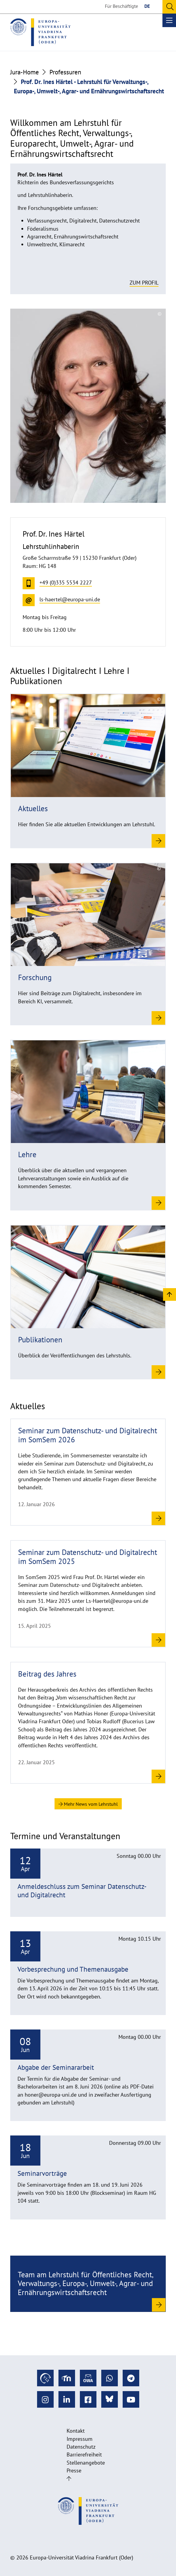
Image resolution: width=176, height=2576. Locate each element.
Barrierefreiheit (84, 2454)
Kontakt (76, 2430)
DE (147, 6)
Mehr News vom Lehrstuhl (88, 1804)
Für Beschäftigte (121, 6)
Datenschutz (81, 2446)
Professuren (65, 72)
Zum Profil (144, 282)
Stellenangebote (86, 2462)
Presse (74, 2470)
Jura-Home (24, 72)
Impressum (80, 2438)
